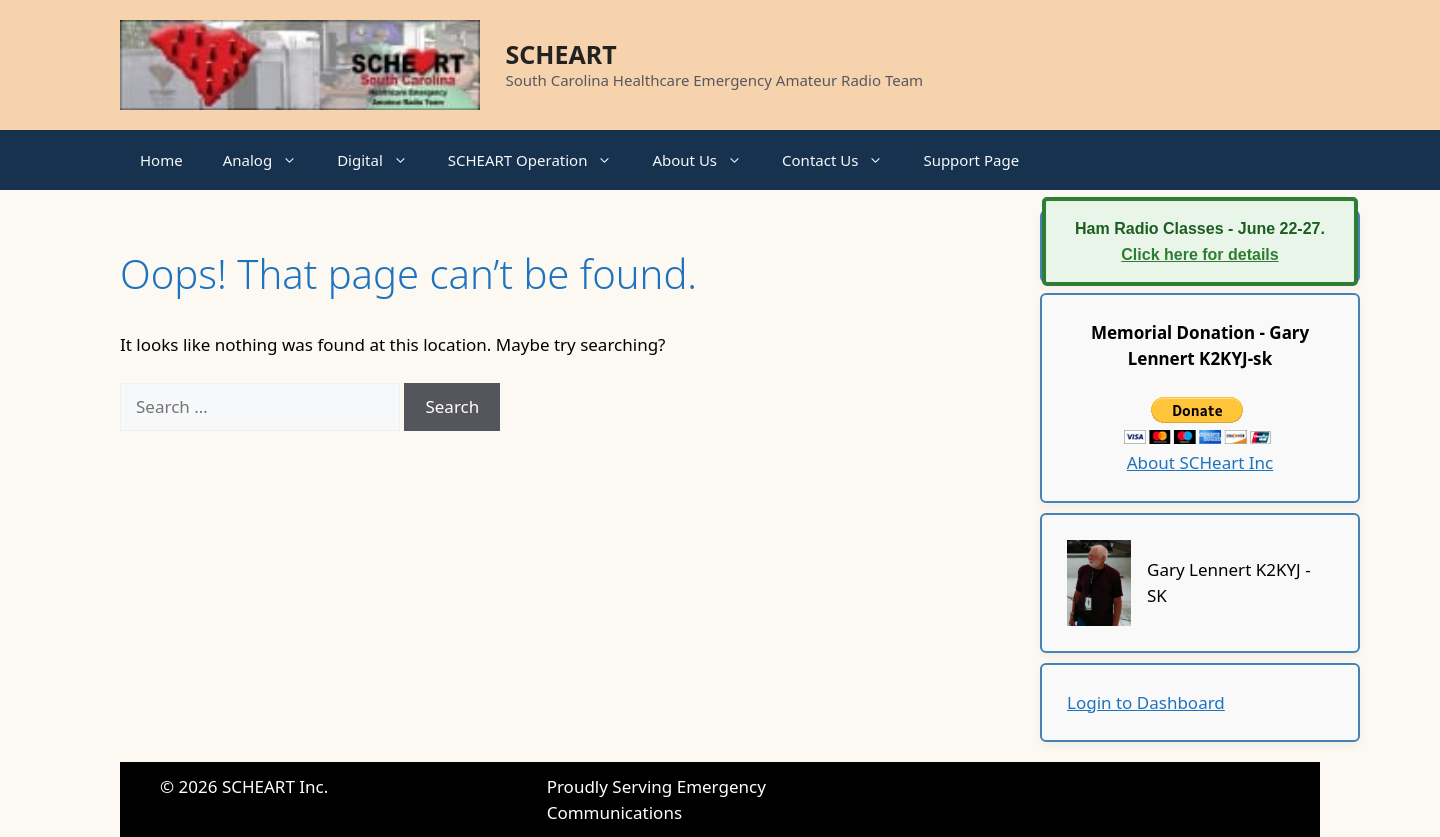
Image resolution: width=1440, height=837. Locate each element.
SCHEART (561, 54)
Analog (270, 160)
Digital (382, 160)
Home (161, 160)
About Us (707, 160)
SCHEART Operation (540, 160)
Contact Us (842, 160)
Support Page (971, 160)
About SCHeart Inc (1200, 462)
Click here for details (1199, 254)
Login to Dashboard (1146, 702)
